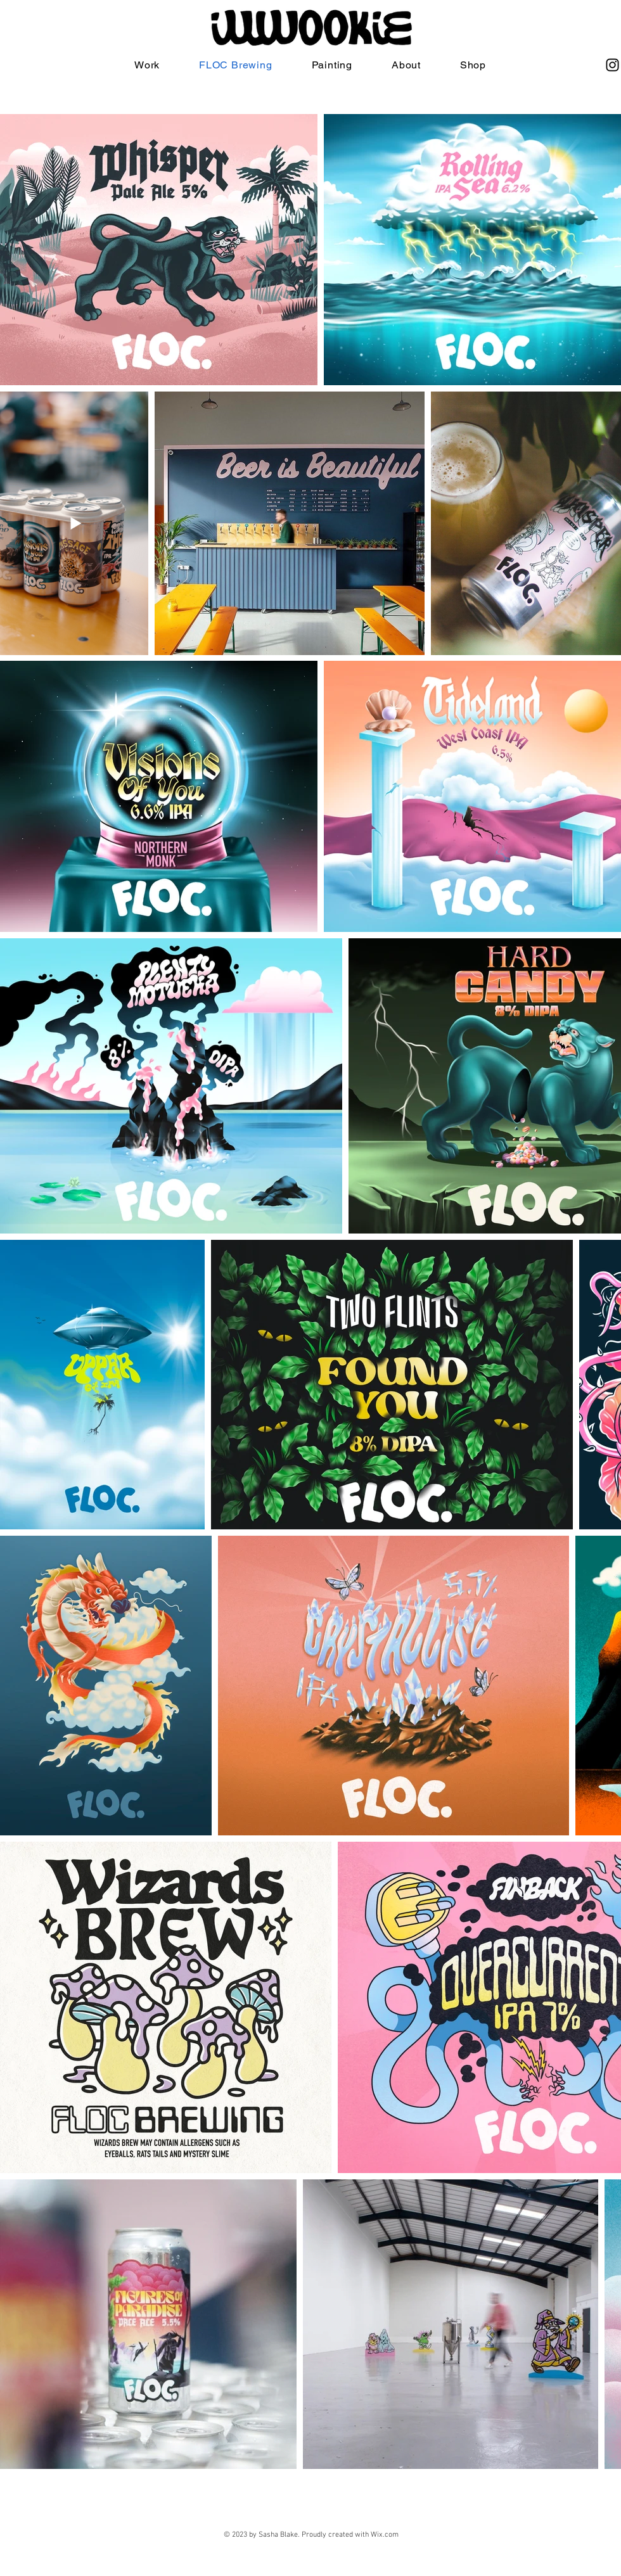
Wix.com (385, 2534)
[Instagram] (612, 64)
